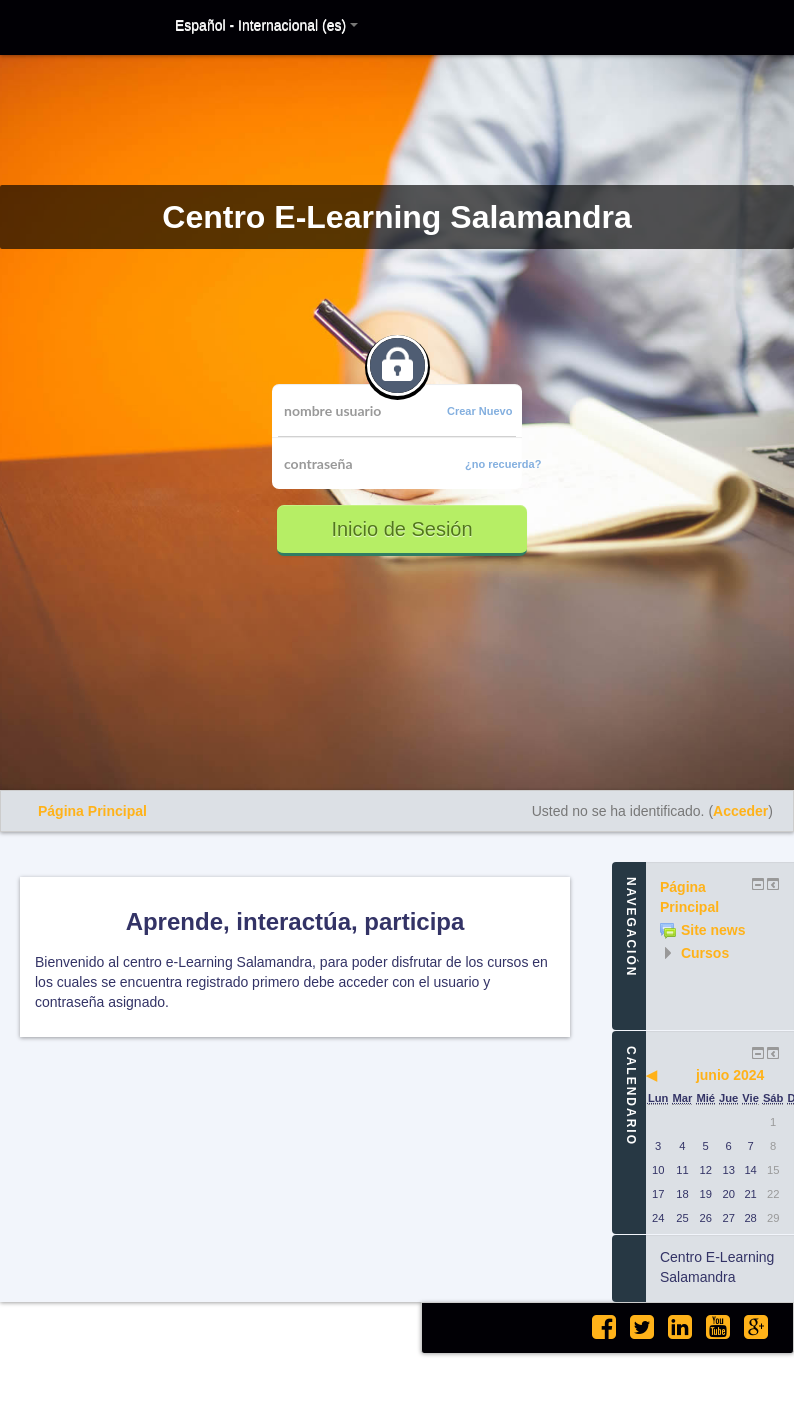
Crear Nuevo (479, 411)
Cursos (705, 953)
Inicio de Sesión (401, 529)
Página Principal (92, 811)
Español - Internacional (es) (266, 25)
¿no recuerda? (503, 464)
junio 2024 (730, 1075)
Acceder (740, 811)
